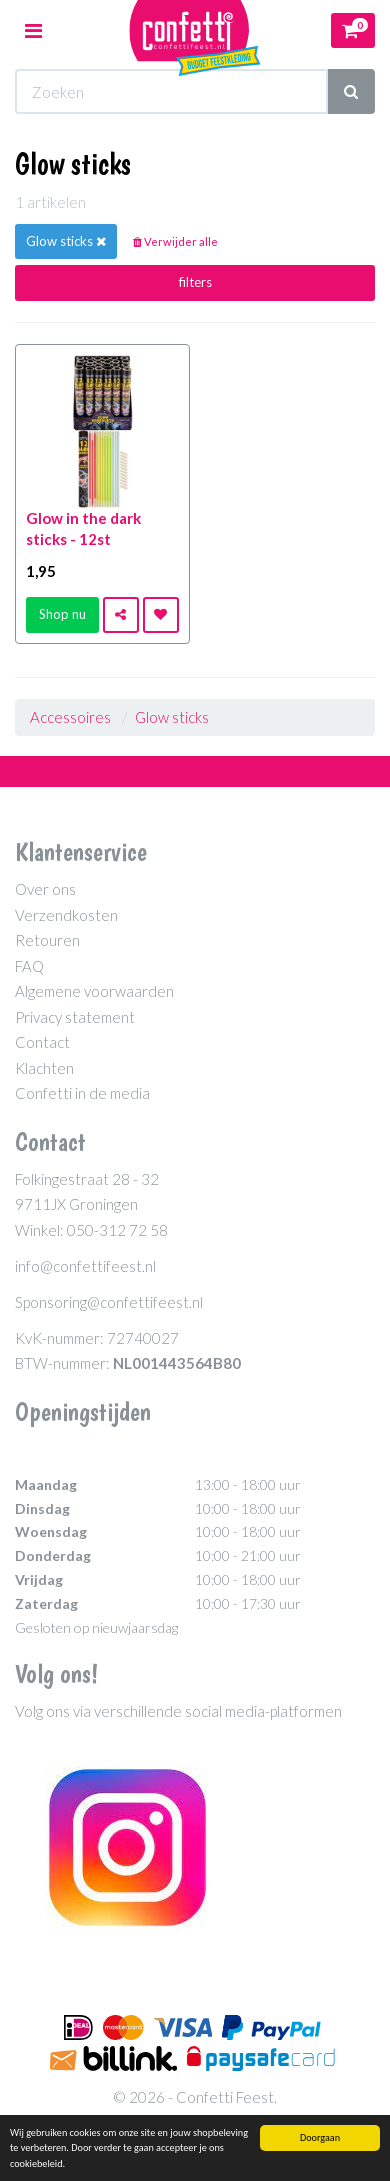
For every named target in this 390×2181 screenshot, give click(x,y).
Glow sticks (172, 717)
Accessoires (70, 717)
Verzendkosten (66, 915)
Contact (42, 1042)
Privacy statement (75, 1017)
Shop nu (62, 614)
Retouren (47, 940)
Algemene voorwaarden (94, 991)
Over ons (45, 889)
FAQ (29, 966)
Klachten (44, 1068)
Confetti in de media (82, 1093)
